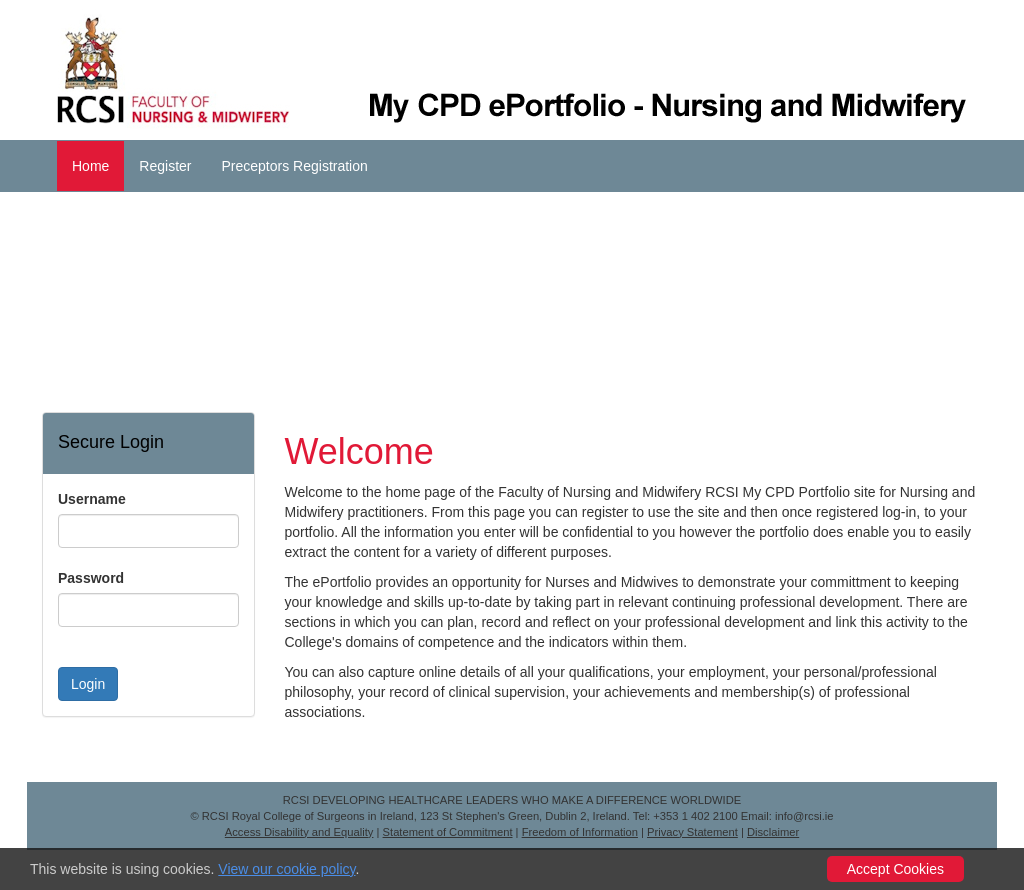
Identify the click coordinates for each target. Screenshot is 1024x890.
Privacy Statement (692, 832)
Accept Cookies (895, 869)
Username (92, 499)
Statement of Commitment (448, 832)
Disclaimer (773, 832)
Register (165, 166)
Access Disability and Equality (299, 832)
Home (90, 166)
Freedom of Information (580, 832)
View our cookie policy (286, 869)
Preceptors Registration (295, 166)
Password (91, 578)
